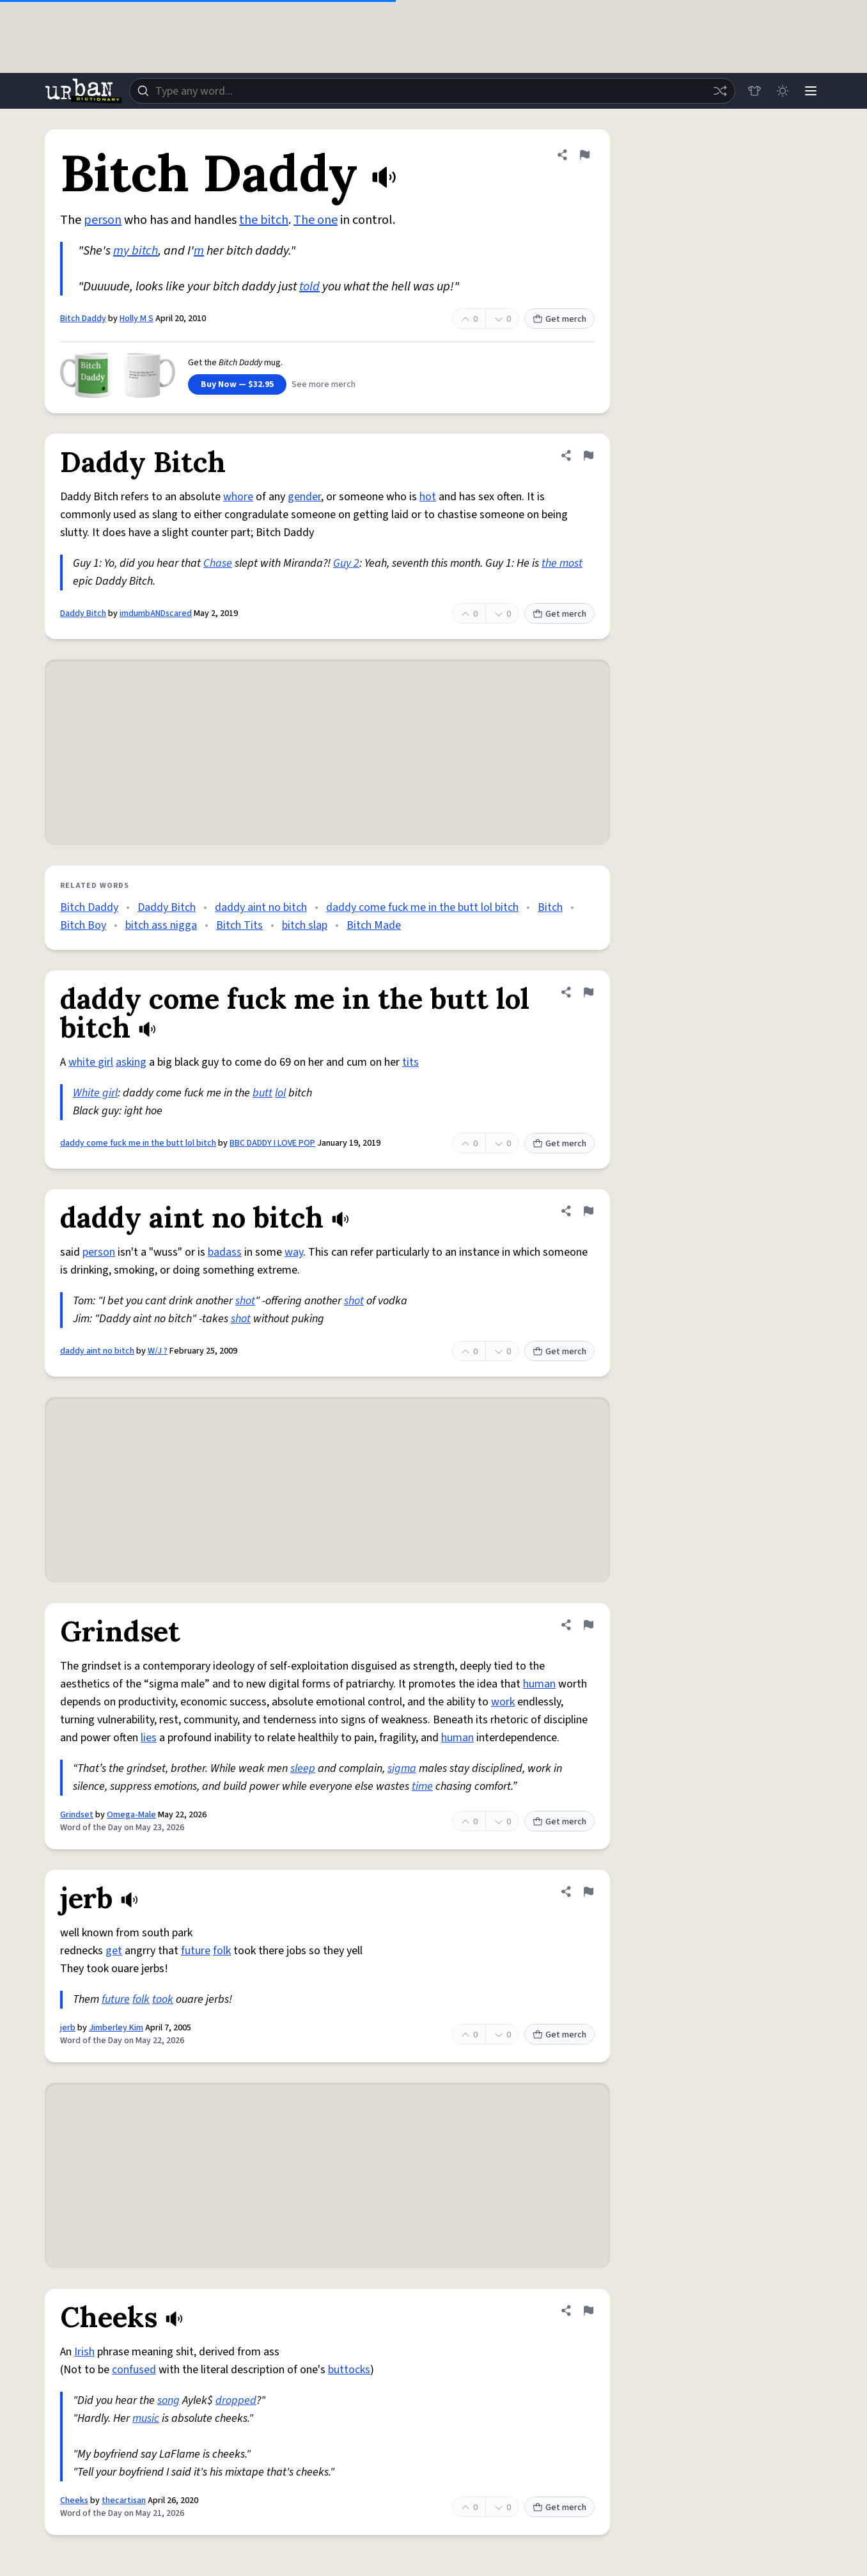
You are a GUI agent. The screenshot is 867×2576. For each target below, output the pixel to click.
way (294, 1252)
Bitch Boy (83, 925)
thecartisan (124, 2500)
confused (134, 2370)
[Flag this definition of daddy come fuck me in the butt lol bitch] (588, 992)
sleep (302, 1768)
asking (131, 1062)
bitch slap (304, 925)
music (145, 2418)
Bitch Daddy (83, 318)
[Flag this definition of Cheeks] (588, 2310)
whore (238, 497)
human (539, 1684)
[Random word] (720, 91)
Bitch (550, 907)
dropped (235, 2400)
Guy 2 (346, 563)
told (309, 287)
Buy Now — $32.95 (237, 384)
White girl (95, 1093)
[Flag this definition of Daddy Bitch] (588, 455)
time (422, 1786)
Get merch (559, 319)
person (102, 220)
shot (245, 1301)
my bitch (135, 251)
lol (280, 1093)
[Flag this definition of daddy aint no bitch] (588, 1211)
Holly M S (136, 318)
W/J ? (158, 1351)
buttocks (349, 2370)
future (195, 1951)
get (113, 1951)
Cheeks (74, 2500)
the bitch (263, 220)
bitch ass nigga (161, 925)
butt (262, 1093)
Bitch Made (374, 925)
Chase (217, 563)
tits (410, 1062)
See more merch (323, 384)
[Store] (754, 90)
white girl (90, 1062)
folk (222, 1951)
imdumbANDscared (156, 613)
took (162, 1999)
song (168, 2400)
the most (562, 563)
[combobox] (432, 91)
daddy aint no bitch (261, 907)
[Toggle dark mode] (782, 90)
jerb (67, 2027)
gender (304, 497)
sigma (401, 1768)
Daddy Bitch (83, 613)
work (503, 1702)
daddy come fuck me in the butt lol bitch (422, 907)
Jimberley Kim (116, 2027)
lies (149, 1738)
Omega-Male (131, 1814)
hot (427, 497)
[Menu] (810, 90)
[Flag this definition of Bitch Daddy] (584, 155)
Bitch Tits (239, 925)
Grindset (76, 1814)
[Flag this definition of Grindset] (588, 1625)
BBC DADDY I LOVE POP (272, 1143)
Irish (84, 2352)
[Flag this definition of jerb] (588, 1891)
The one (315, 220)
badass (225, 1252)
